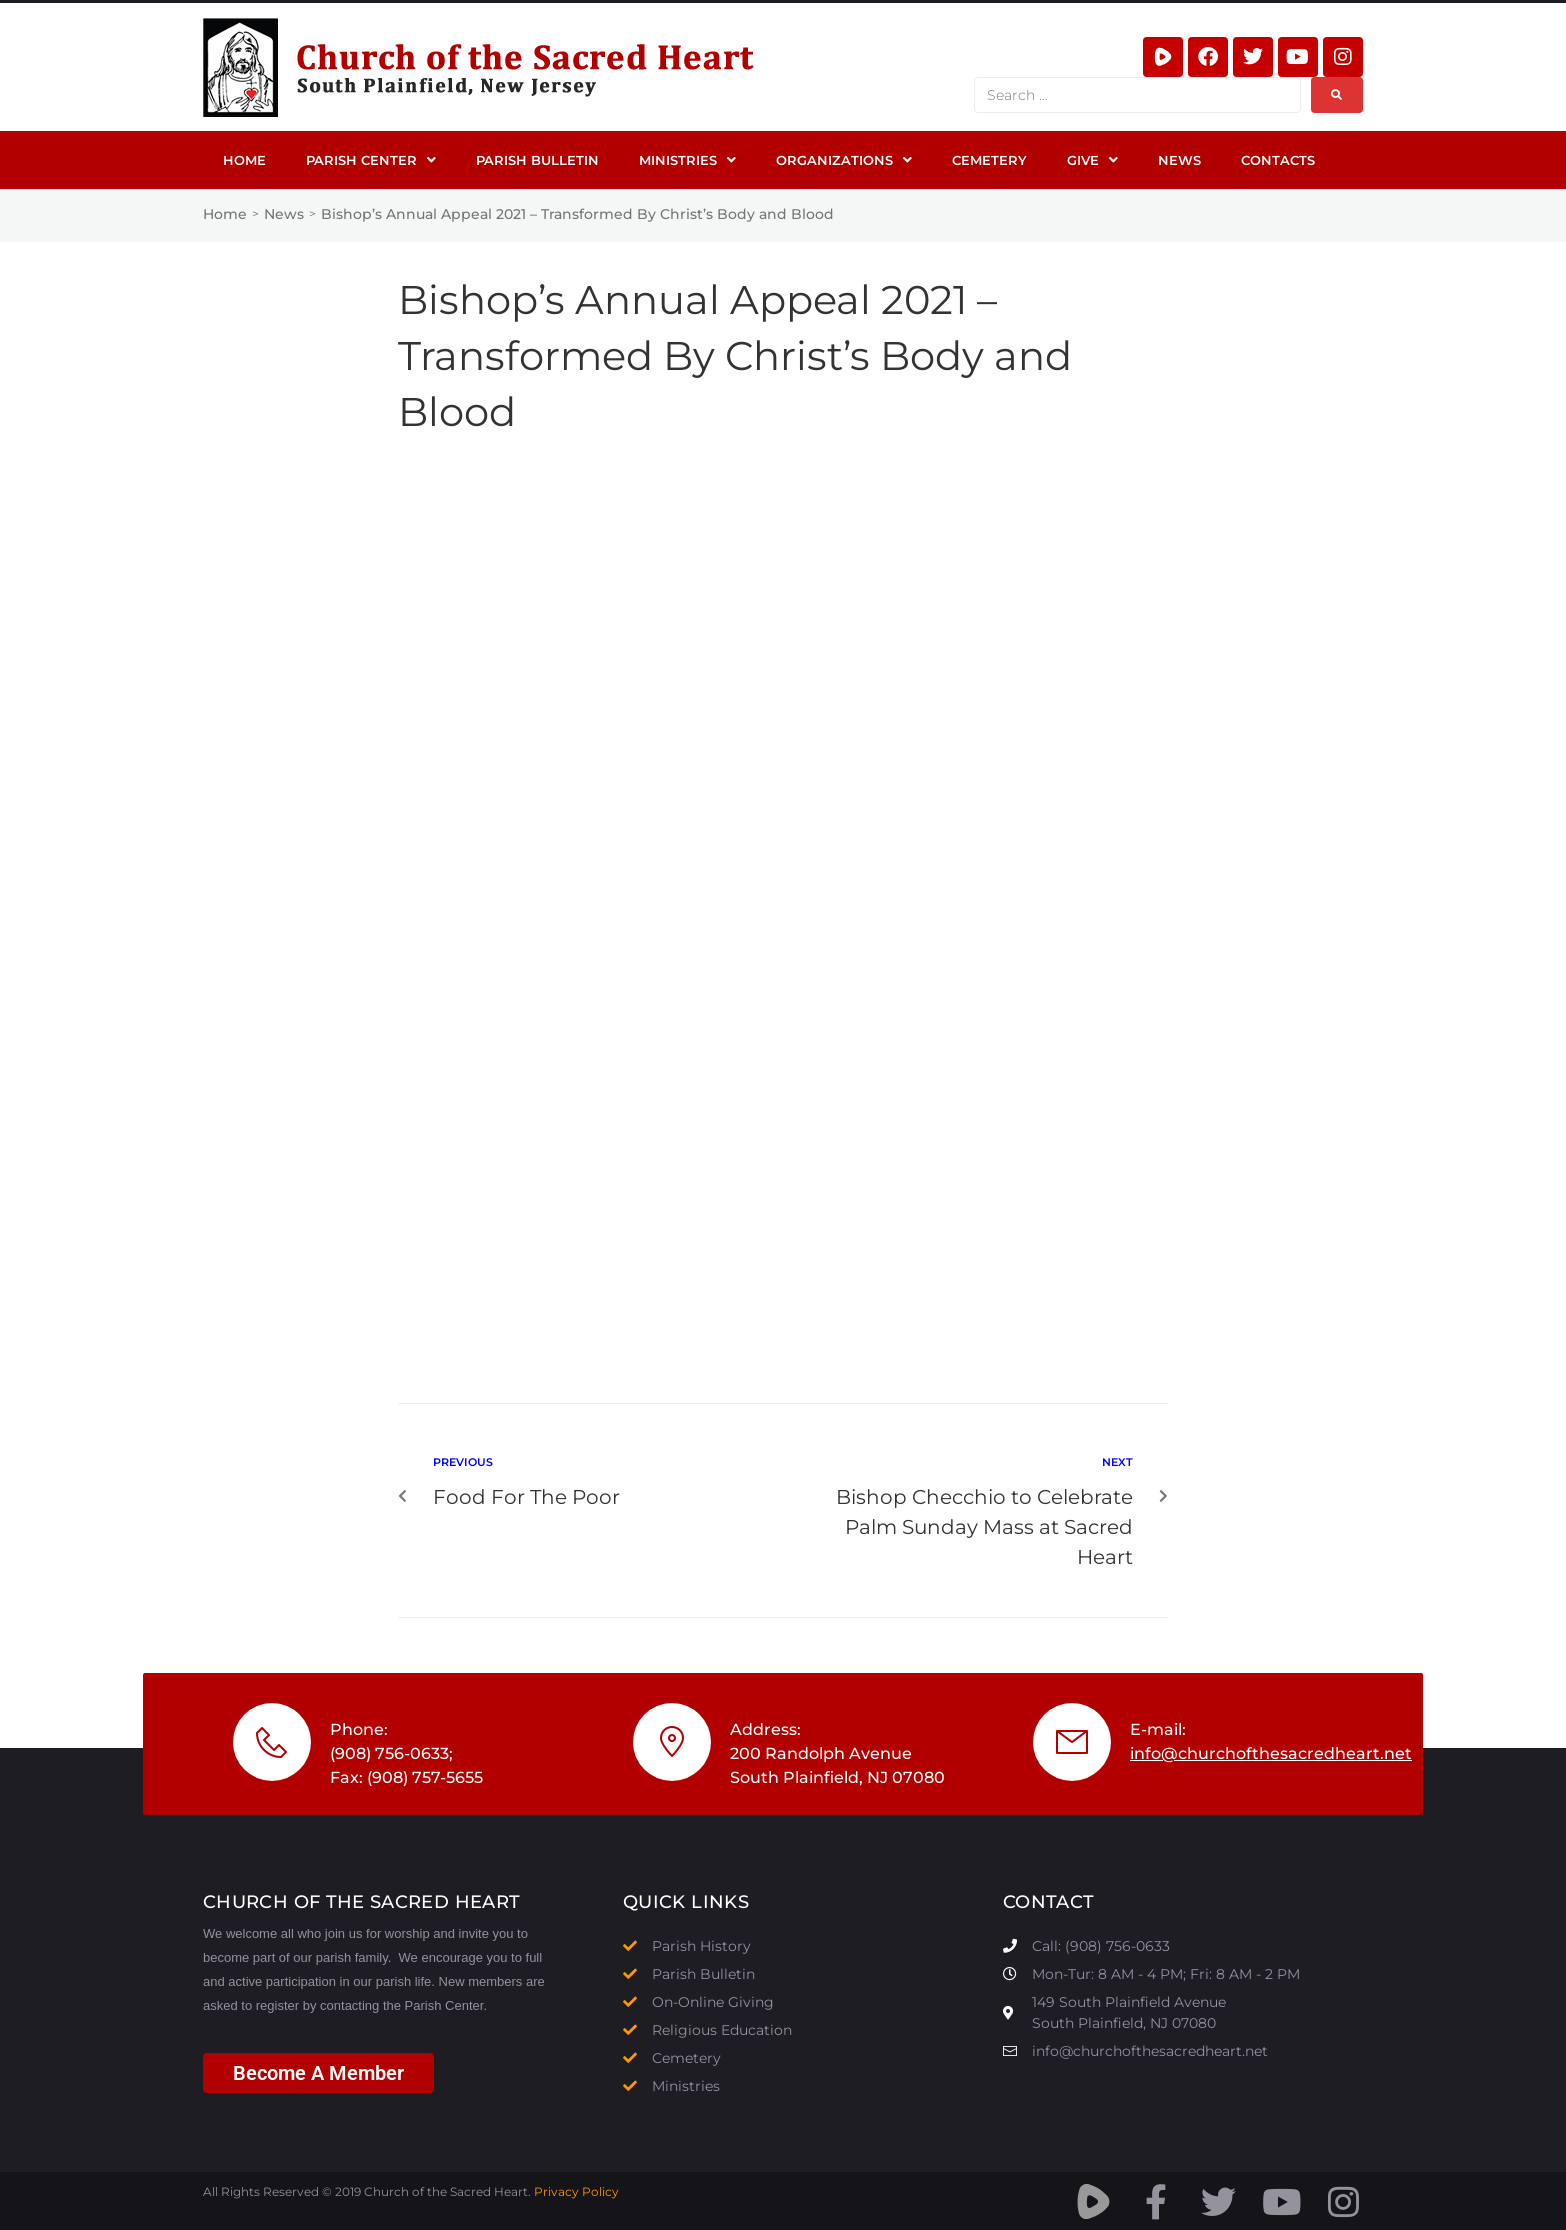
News (284, 214)
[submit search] (1337, 95)
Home (225, 214)
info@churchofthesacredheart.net (1271, 1753)
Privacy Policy (576, 2191)
